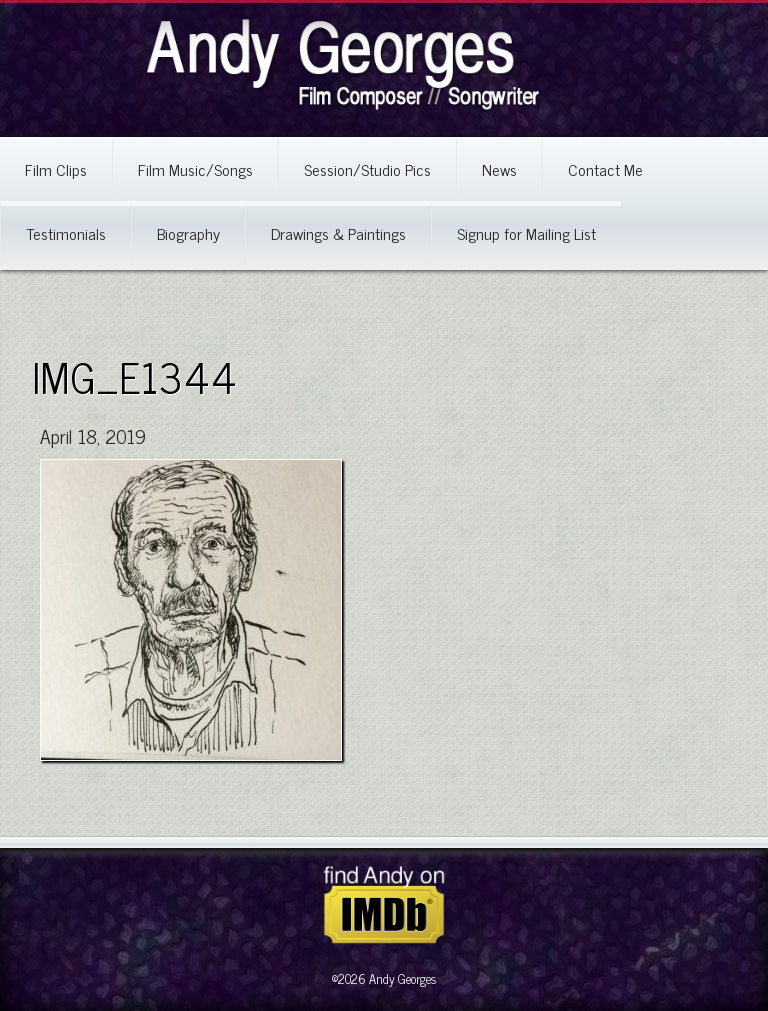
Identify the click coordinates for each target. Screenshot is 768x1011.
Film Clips (56, 169)
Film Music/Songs (195, 169)
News (499, 169)
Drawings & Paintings (338, 233)
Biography (188, 233)
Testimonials (66, 233)
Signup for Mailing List (526, 233)
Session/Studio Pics (367, 169)
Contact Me (605, 169)
